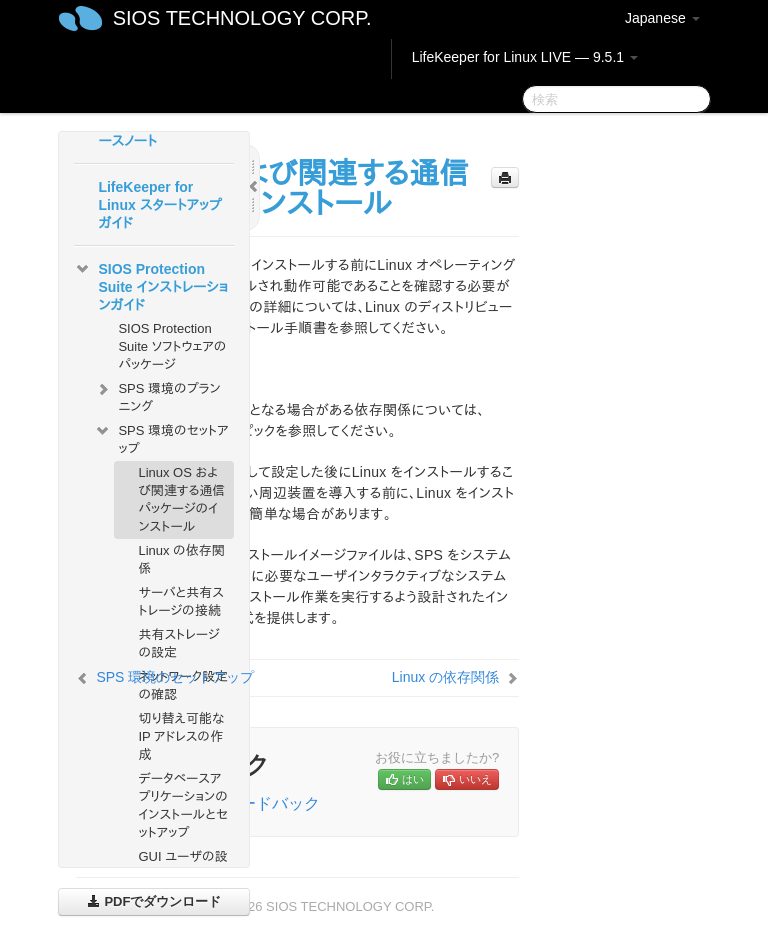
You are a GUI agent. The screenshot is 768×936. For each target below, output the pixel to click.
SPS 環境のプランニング (157, 395)
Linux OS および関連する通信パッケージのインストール (181, 499)
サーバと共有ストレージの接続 (181, 601)
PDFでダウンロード (154, 901)
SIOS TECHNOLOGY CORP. (242, 18)
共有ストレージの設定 (178, 643)
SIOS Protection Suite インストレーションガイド (151, 285)
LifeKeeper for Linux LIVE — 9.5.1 (525, 57)
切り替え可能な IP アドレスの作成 (181, 736)
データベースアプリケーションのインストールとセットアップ (183, 805)
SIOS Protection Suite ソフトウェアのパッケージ (172, 346)
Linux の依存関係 (181, 559)
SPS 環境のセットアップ (161, 437)
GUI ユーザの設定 (182, 865)
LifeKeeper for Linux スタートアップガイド (159, 205)
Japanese (662, 18)
